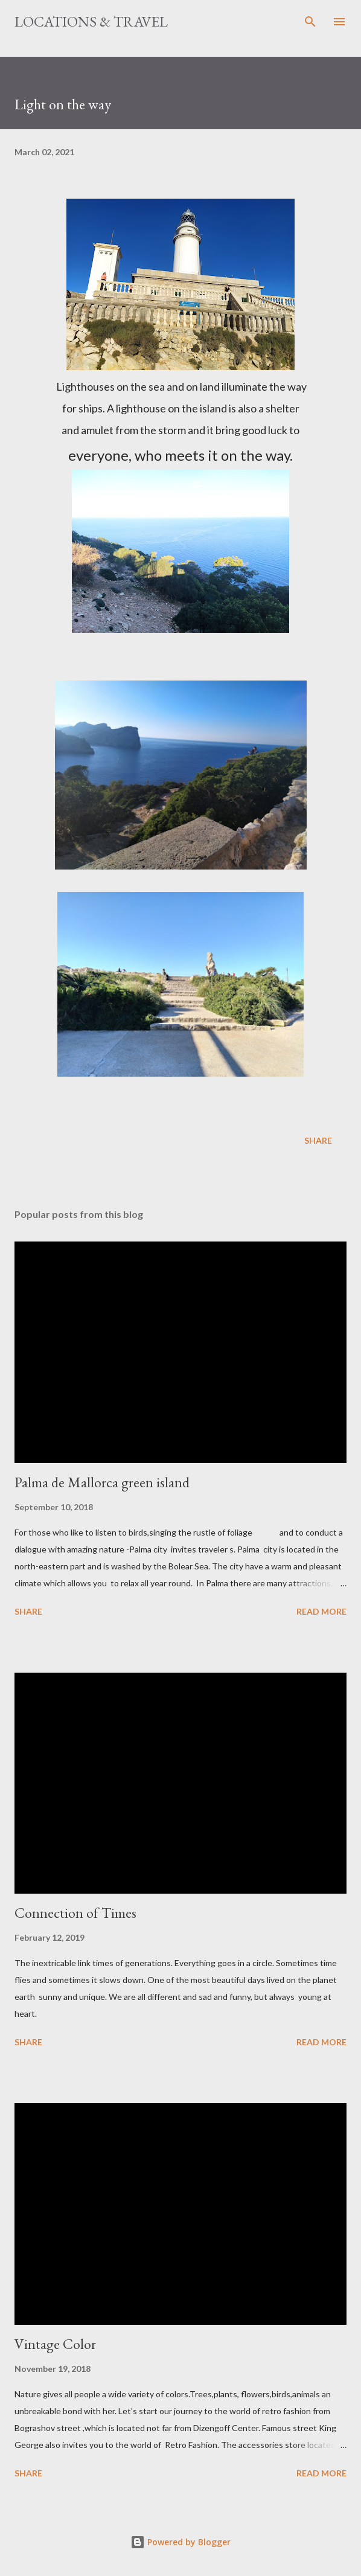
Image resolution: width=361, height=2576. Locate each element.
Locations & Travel (91, 21)
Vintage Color (55, 2343)
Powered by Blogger (180, 2542)
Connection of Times (75, 1912)
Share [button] (318, 1140)
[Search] (310, 21)
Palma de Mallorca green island (102, 1482)
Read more (321, 1611)
